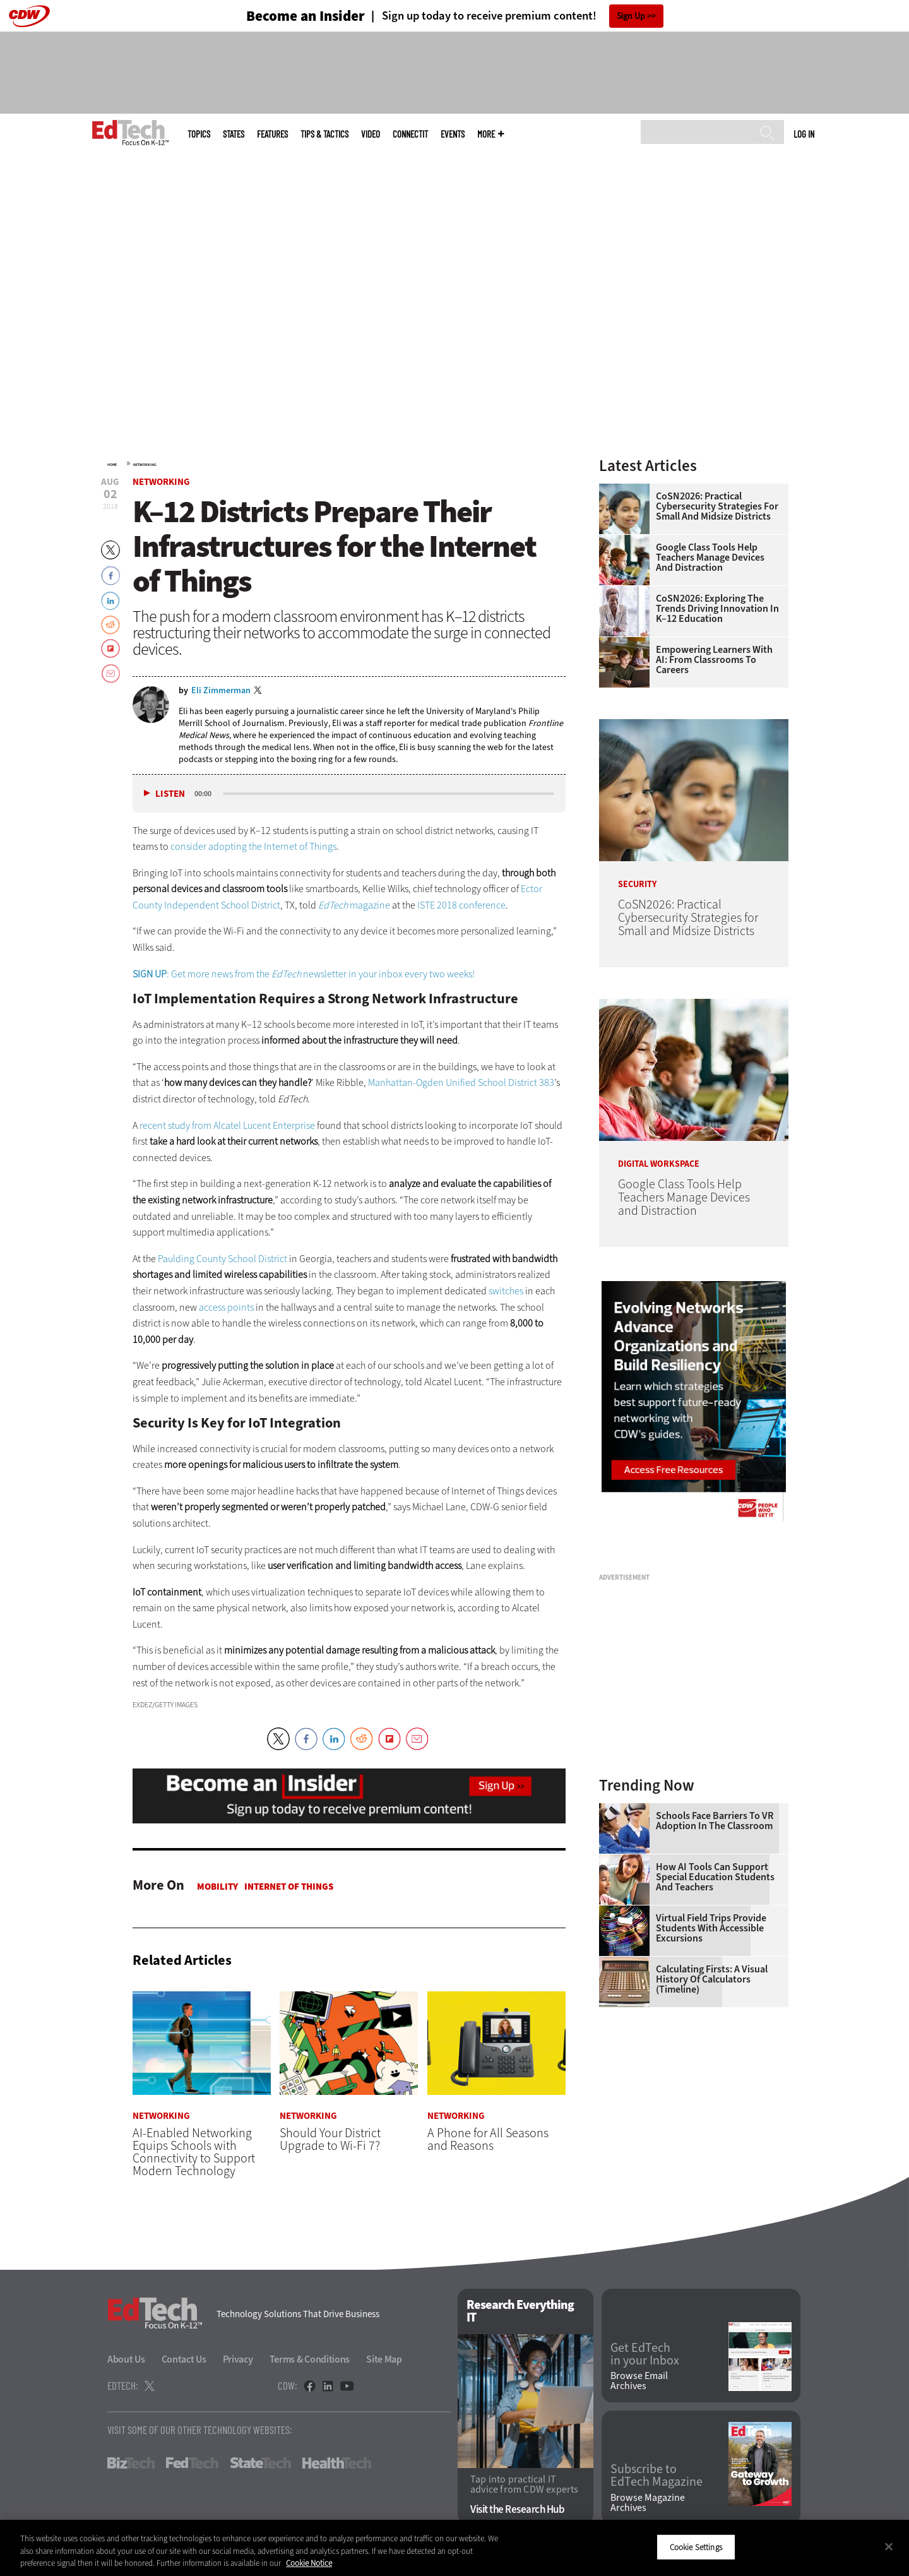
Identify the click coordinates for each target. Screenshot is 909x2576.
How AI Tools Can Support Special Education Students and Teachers (715, 1877)
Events (453, 134)
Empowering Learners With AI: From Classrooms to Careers (714, 660)
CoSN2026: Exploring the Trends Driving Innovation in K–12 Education (717, 608)
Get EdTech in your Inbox (644, 2354)
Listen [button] (170, 794)
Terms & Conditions (310, 2359)
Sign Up (631, 16)
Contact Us (184, 2359)
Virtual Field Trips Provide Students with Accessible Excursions (711, 1928)
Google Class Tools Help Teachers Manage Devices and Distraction (710, 557)
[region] (454, 2548)
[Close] (889, 2546)
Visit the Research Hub (517, 2509)
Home (112, 464)
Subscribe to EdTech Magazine (656, 2476)
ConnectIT (410, 134)
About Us (126, 2359)
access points (226, 1307)
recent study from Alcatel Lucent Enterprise (227, 1125)
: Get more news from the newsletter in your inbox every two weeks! (304, 974)
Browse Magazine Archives (647, 2503)
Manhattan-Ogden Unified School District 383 (461, 1082)
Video (370, 134)
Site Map (384, 2359)
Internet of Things (288, 1886)
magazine (370, 905)
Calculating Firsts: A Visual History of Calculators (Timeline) (712, 1979)
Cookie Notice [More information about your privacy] (309, 2563)
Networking (145, 464)
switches (506, 1290)
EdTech (334, 905)
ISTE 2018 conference (461, 905)
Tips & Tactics (324, 134)
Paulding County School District (222, 1258)
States (233, 134)
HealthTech (336, 2463)
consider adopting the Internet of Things (253, 846)
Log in (803, 134)
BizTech (131, 2463)
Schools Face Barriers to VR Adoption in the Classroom (714, 1821)
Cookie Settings (696, 2546)
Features (272, 134)
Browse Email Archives (639, 2381)
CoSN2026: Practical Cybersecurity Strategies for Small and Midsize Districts (717, 506)
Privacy (238, 2359)
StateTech (260, 2463)
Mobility (217, 1886)
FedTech (192, 2463)
